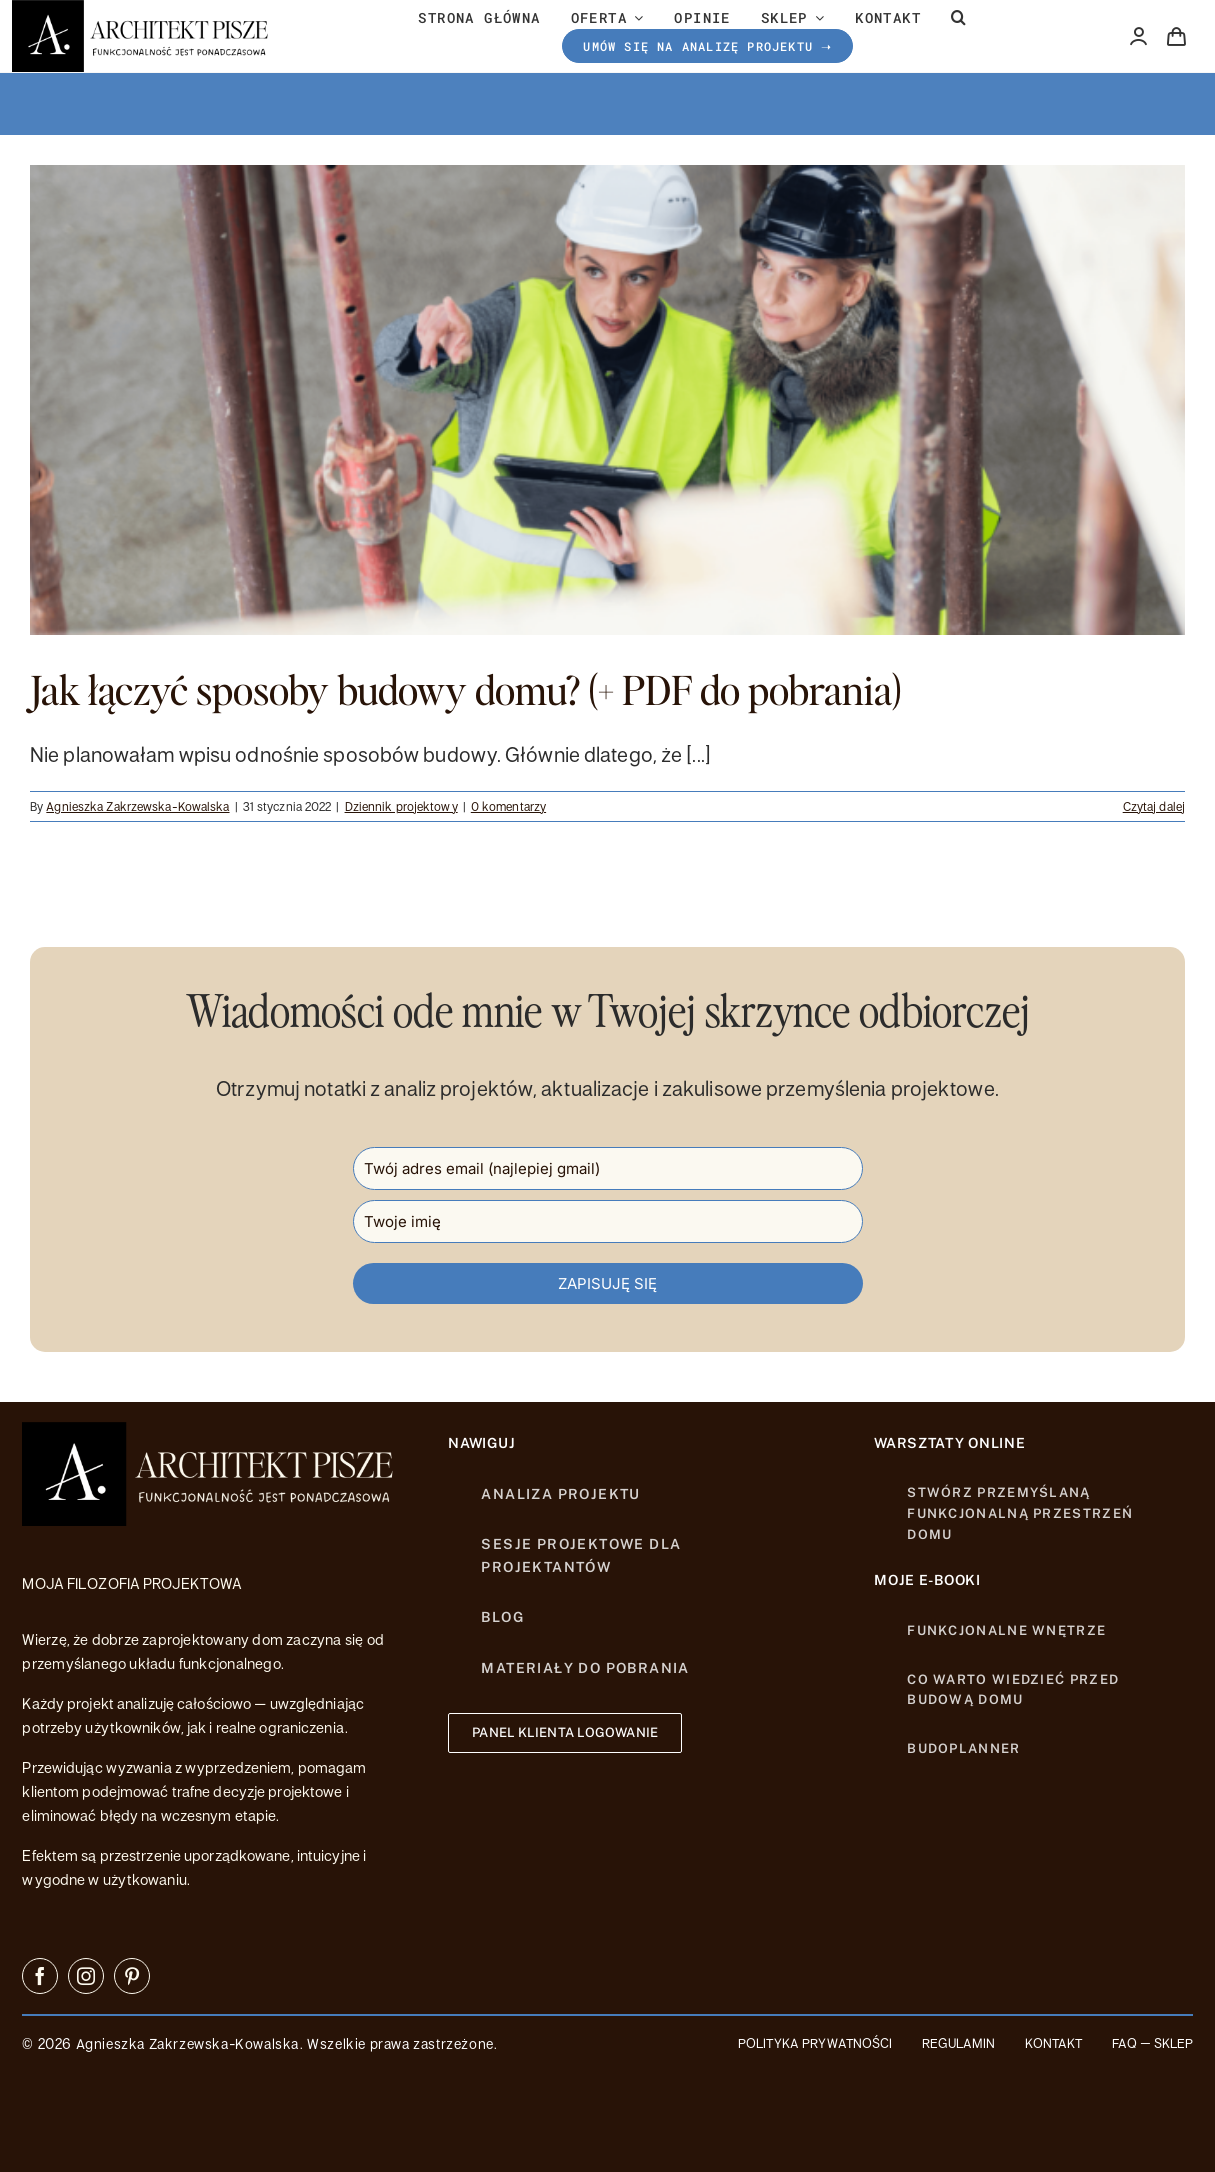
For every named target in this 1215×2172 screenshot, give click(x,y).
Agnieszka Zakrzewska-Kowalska (137, 806)
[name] (608, 1221)
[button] (959, 18)
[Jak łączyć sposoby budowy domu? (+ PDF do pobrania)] (607, 400)
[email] (608, 1168)
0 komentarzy (508, 806)
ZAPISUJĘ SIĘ (607, 1283)
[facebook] (40, 1976)
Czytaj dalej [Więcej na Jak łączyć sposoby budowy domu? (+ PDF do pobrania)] (1154, 806)
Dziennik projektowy (401, 806)
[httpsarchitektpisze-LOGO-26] (211, 1432)
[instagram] (86, 1976)
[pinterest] (132, 1976)
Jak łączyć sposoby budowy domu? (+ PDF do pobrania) (466, 689)
